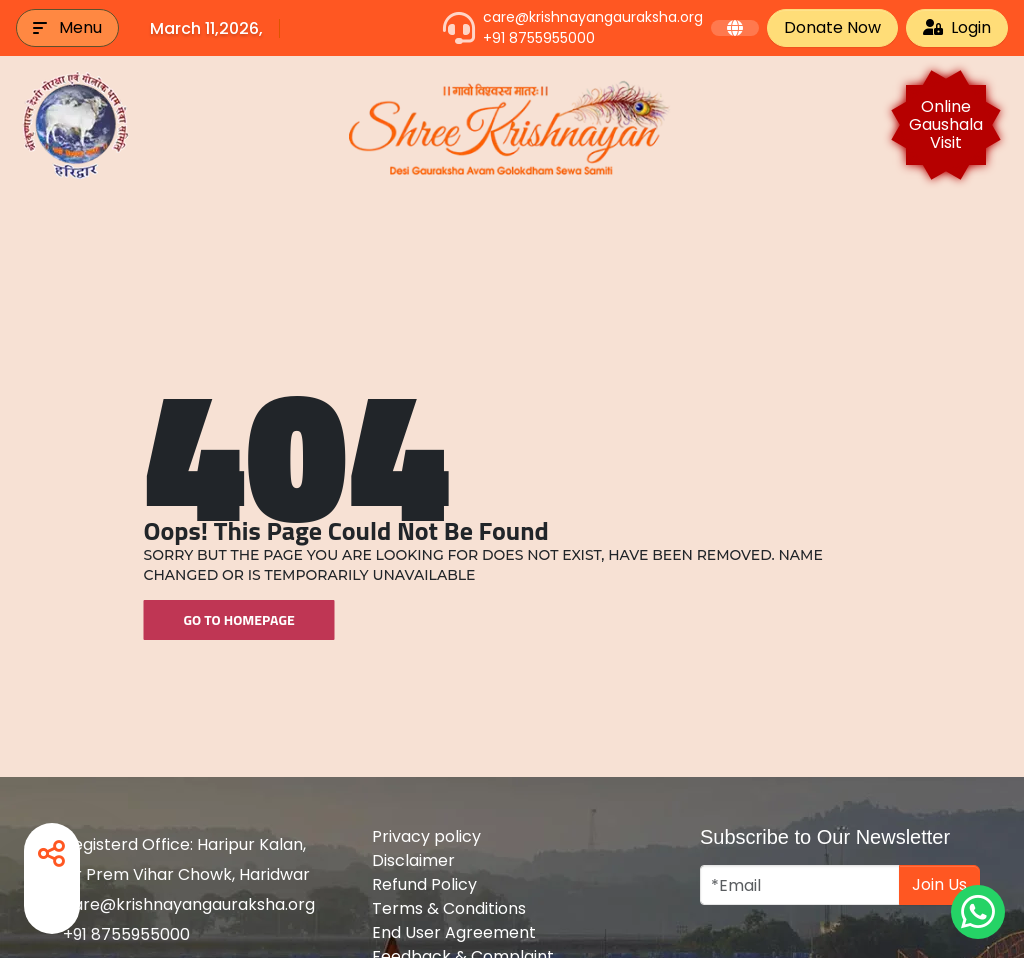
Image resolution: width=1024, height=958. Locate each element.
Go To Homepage (239, 619)
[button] (67, 28)
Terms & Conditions (449, 908)
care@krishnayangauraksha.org (593, 17)
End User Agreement (454, 932)
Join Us (939, 884)
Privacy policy (426, 836)
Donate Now (832, 27)
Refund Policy (424, 884)
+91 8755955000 (539, 38)
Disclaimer (413, 860)
